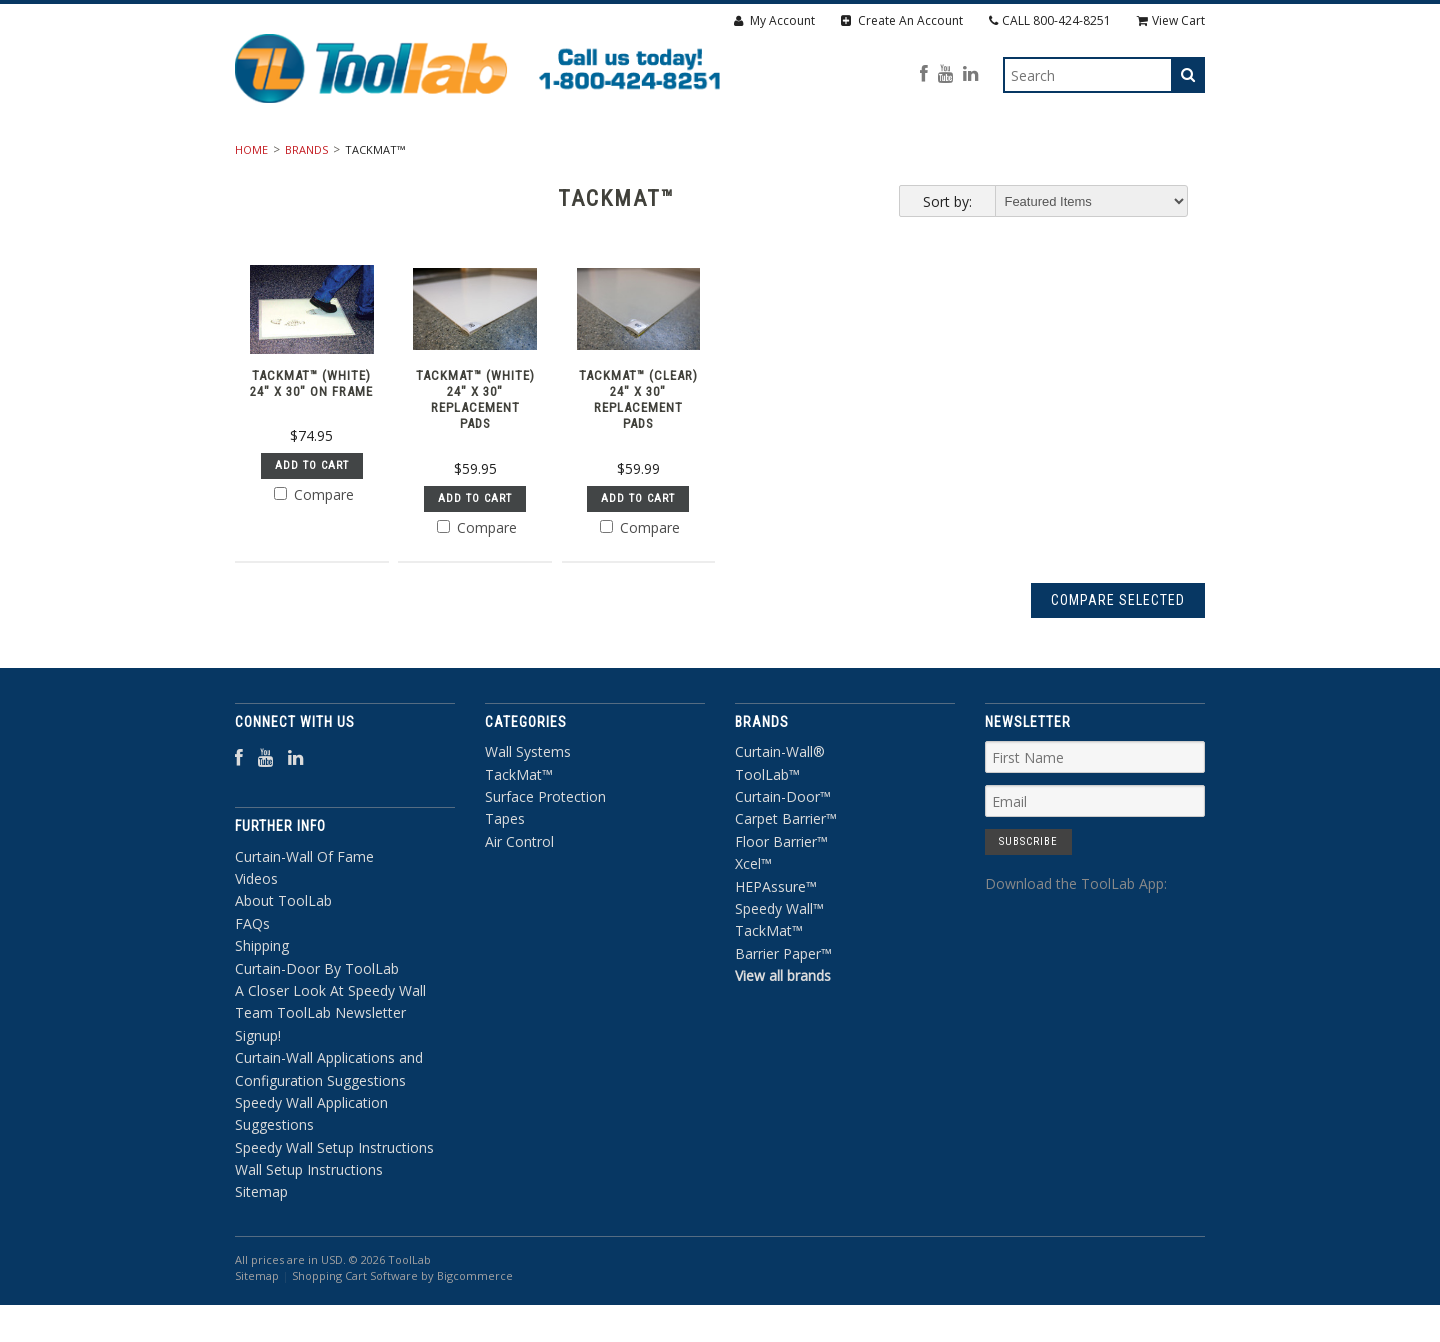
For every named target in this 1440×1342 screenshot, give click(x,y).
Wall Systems (460, 159)
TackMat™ (590, 159)
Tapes (881, 159)
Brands (306, 203)
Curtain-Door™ (783, 849)
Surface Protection (743, 159)
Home (251, 203)
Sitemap (261, 1245)
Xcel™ (753, 917)
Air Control (988, 159)
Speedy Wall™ (779, 961)
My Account (774, 20)
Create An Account (902, 20)
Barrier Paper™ (783, 1006)
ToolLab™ (767, 827)
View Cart (1171, 20)
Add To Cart (312, 519)
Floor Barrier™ (781, 894)
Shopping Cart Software (355, 1329)
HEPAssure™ (776, 939)
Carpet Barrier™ (786, 872)
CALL (1050, 20)
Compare (314, 548)
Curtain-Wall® (780, 805)
